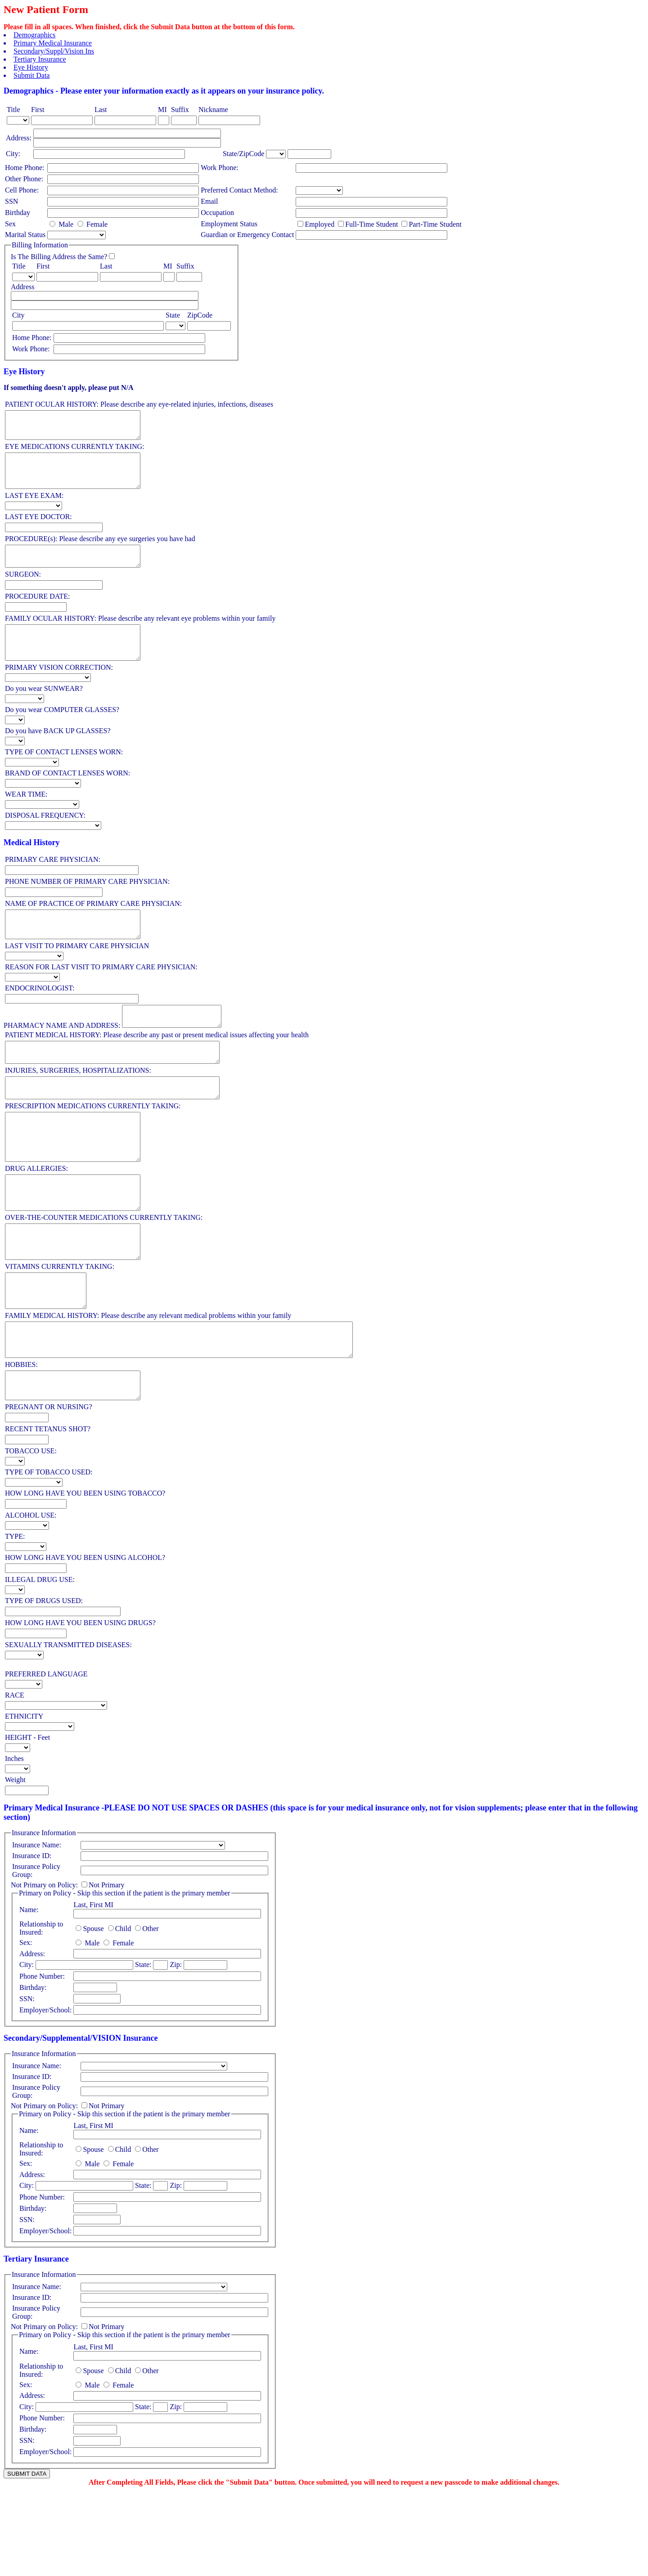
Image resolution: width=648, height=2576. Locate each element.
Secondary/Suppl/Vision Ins (54, 51)
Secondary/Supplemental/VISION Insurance (81, 2120)
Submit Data (32, 75)
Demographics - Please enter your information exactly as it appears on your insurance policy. (164, 90)
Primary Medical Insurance (53, 43)
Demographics (34, 35)
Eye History (31, 67)
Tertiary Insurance (40, 59)
